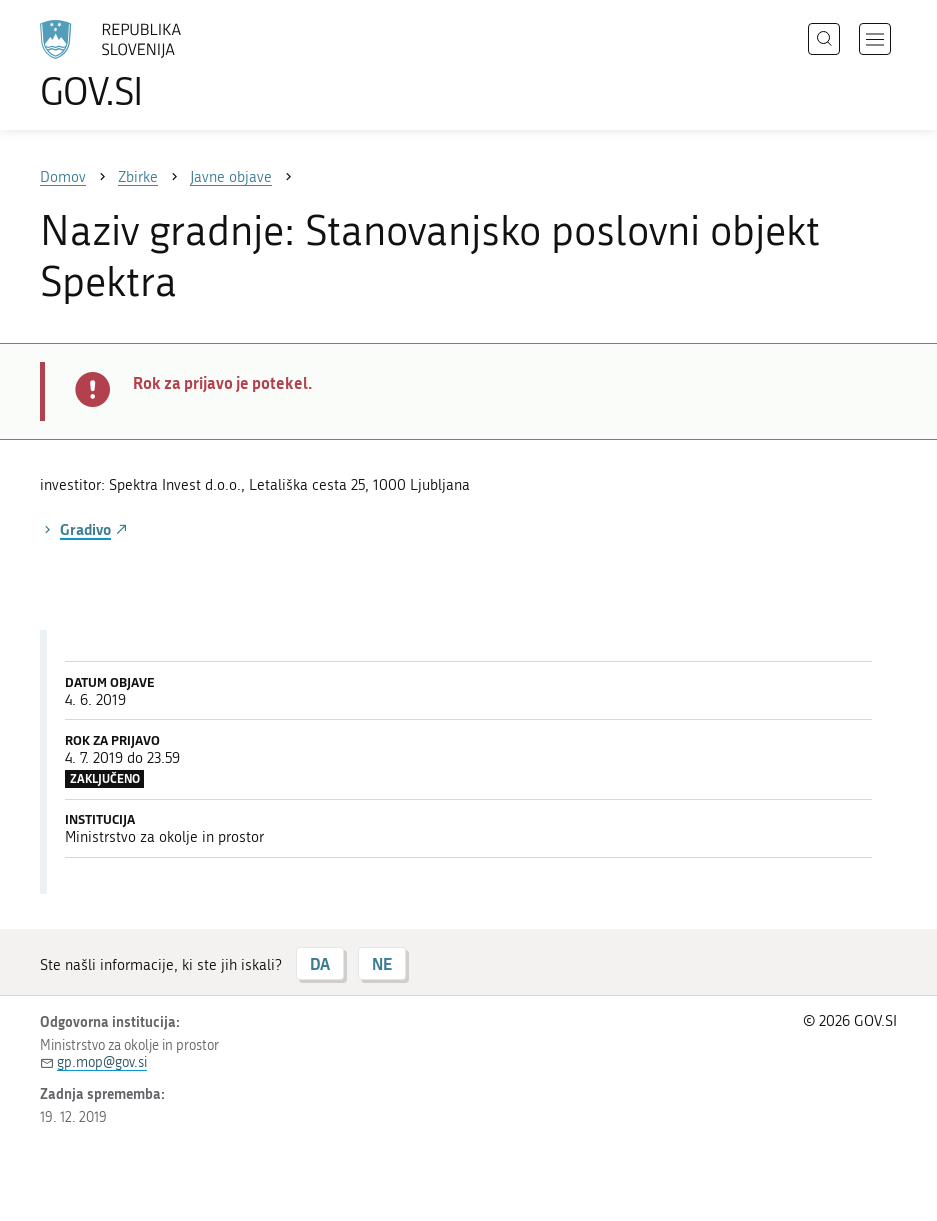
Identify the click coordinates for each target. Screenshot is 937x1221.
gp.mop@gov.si (102, 1062)
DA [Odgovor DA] (320, 963)
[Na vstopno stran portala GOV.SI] (140, 65)
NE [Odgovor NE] (382, 963)
